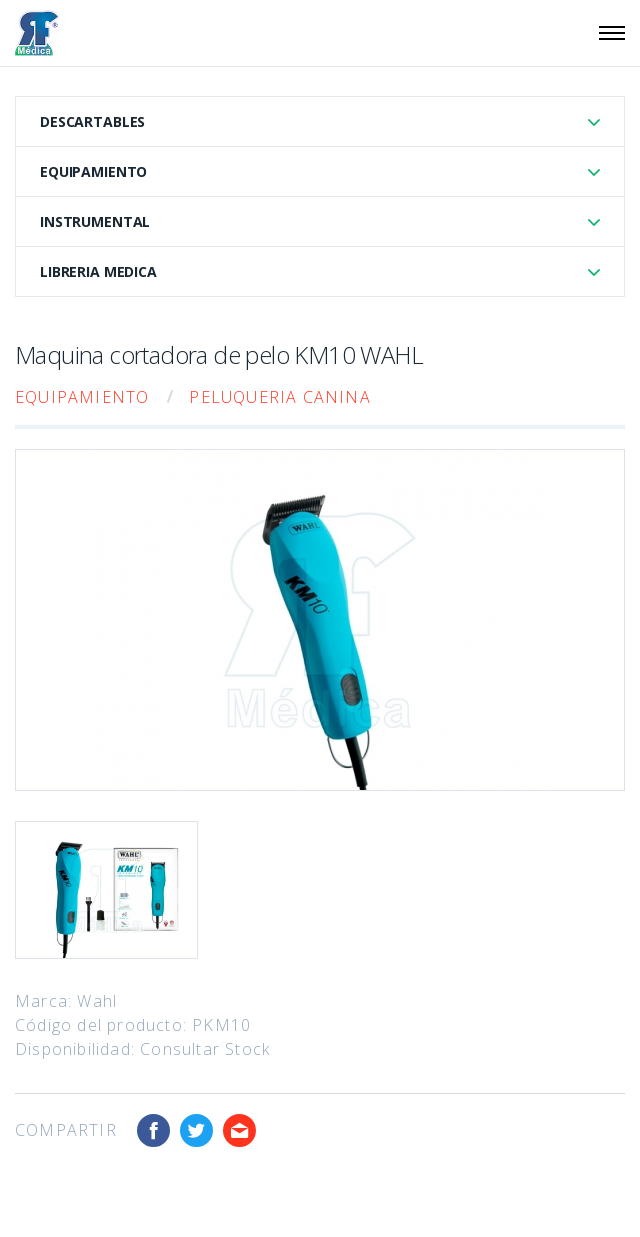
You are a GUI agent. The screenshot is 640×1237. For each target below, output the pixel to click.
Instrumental (95, 221)
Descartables (92, 121)
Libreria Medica (98, 271)
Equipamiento (93, 171)
